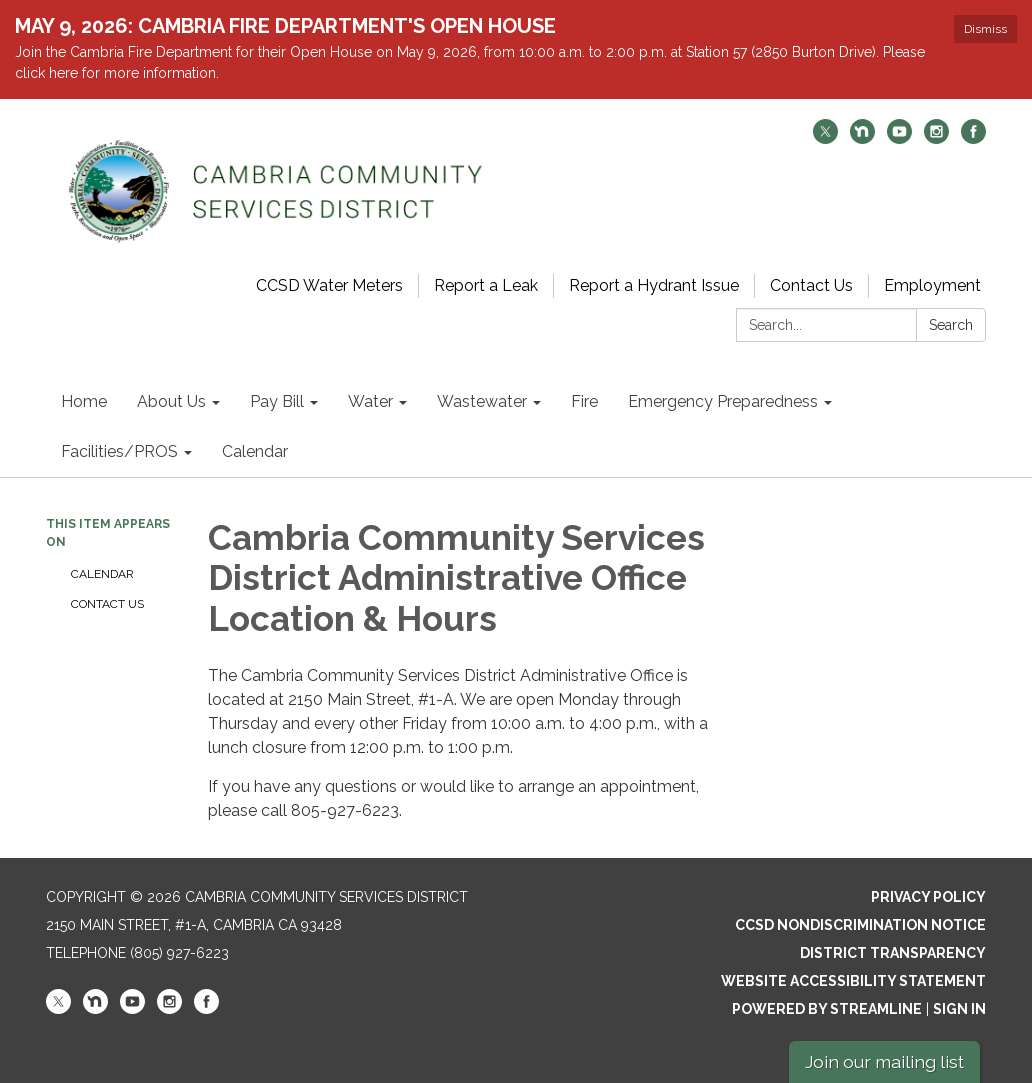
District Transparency (893, 953)
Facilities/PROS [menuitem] (119, 451)
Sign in (959, 1009)
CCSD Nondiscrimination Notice (860, 925)
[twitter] (825, 138)
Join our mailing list (884, 1061)
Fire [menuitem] (584, 401)
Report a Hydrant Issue (654, 285)
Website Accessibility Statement (853, 981)
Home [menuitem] (84, 401)
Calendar (102, 574)
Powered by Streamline (827, 1009)
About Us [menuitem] (171, 401)
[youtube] (899, 138)
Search (951, 325)
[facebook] (973, 138)
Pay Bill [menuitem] (277, 401)
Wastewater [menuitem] (482, 401)
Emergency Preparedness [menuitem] (723, 401)
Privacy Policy (928, 897)
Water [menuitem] (370, 401)
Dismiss (985, 29)
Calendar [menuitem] (255, 451)
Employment (932, 285)
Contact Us (811, 285)
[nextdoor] (862, 138)
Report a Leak (486, 285)
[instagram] (936, 138)
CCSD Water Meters (329, 285)
